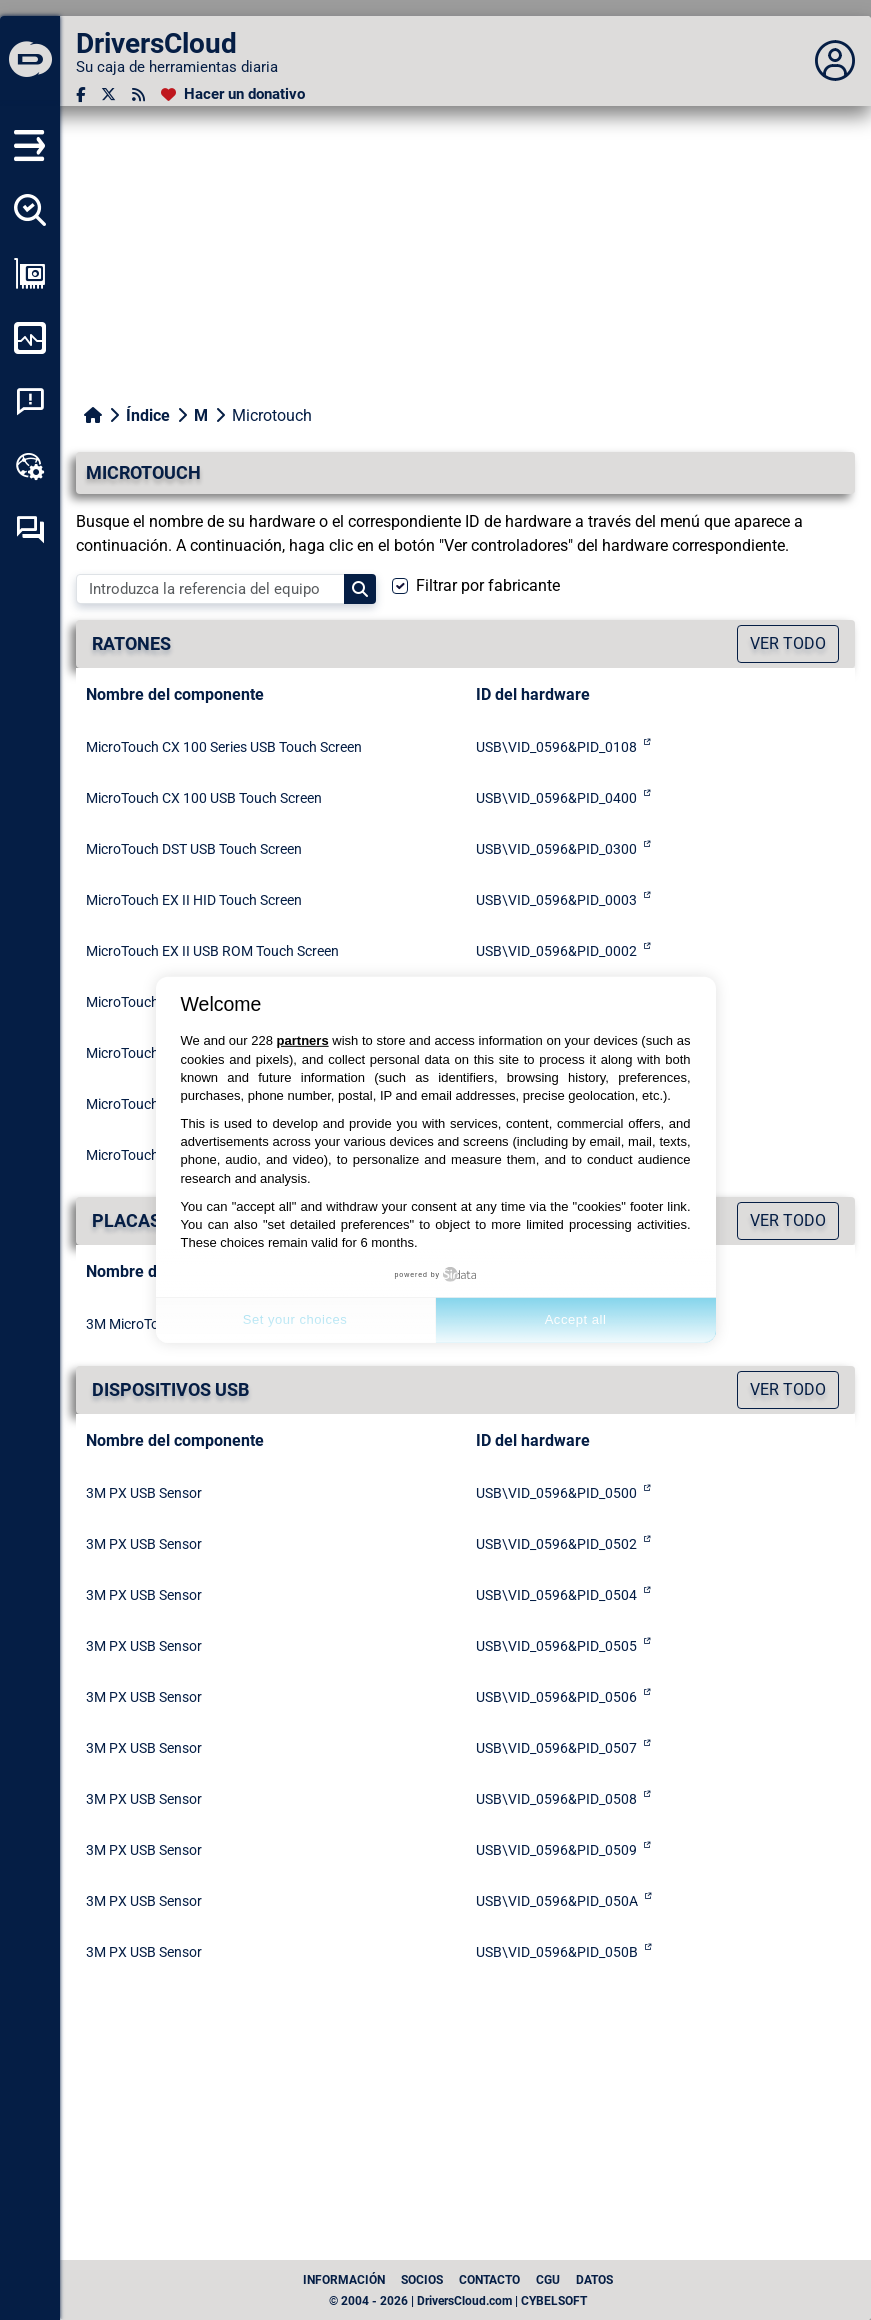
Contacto (489, 2280)
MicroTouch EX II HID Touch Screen (194, 900)
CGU (548, 2280)
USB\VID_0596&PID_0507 (556, 1748)
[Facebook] (80, 94)
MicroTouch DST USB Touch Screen (194, 849)
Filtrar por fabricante (488, 585)
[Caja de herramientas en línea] (30, 466)
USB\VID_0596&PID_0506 (556, 1697)
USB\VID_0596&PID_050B (557, 1952)
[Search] (360, 589)
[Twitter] (108, 94)
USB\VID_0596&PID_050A (557, 1901)
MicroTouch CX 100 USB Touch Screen (204, 798)
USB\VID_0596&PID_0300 (556, 849)
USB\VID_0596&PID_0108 (556, 747)
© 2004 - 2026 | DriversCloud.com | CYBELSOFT (458, 2301)
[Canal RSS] (138, 94)
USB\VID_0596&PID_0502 (556, 1544)
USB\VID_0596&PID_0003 (556, 900)
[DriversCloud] (30, 61)
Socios (422, 2280)
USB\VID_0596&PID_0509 (556, 1850)
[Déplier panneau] (835, 61)
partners (303, 1040)
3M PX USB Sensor (144, 1493)
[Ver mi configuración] (30, 274)
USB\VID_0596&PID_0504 (556, 1595)
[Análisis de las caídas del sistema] (30, 402)
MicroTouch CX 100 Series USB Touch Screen (224, 747)
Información (344, 2280)
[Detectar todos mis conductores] (30, 210)
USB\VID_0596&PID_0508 (556, 1799)
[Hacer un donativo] (233, 94)
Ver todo (788, 643)
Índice (148, 415)
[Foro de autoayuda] (30, 530)
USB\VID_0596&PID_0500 (556, 1493)
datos (594, 2280)
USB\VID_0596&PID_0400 (556, 798)
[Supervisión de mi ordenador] (30, 338)
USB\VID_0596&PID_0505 (556, 1646)
